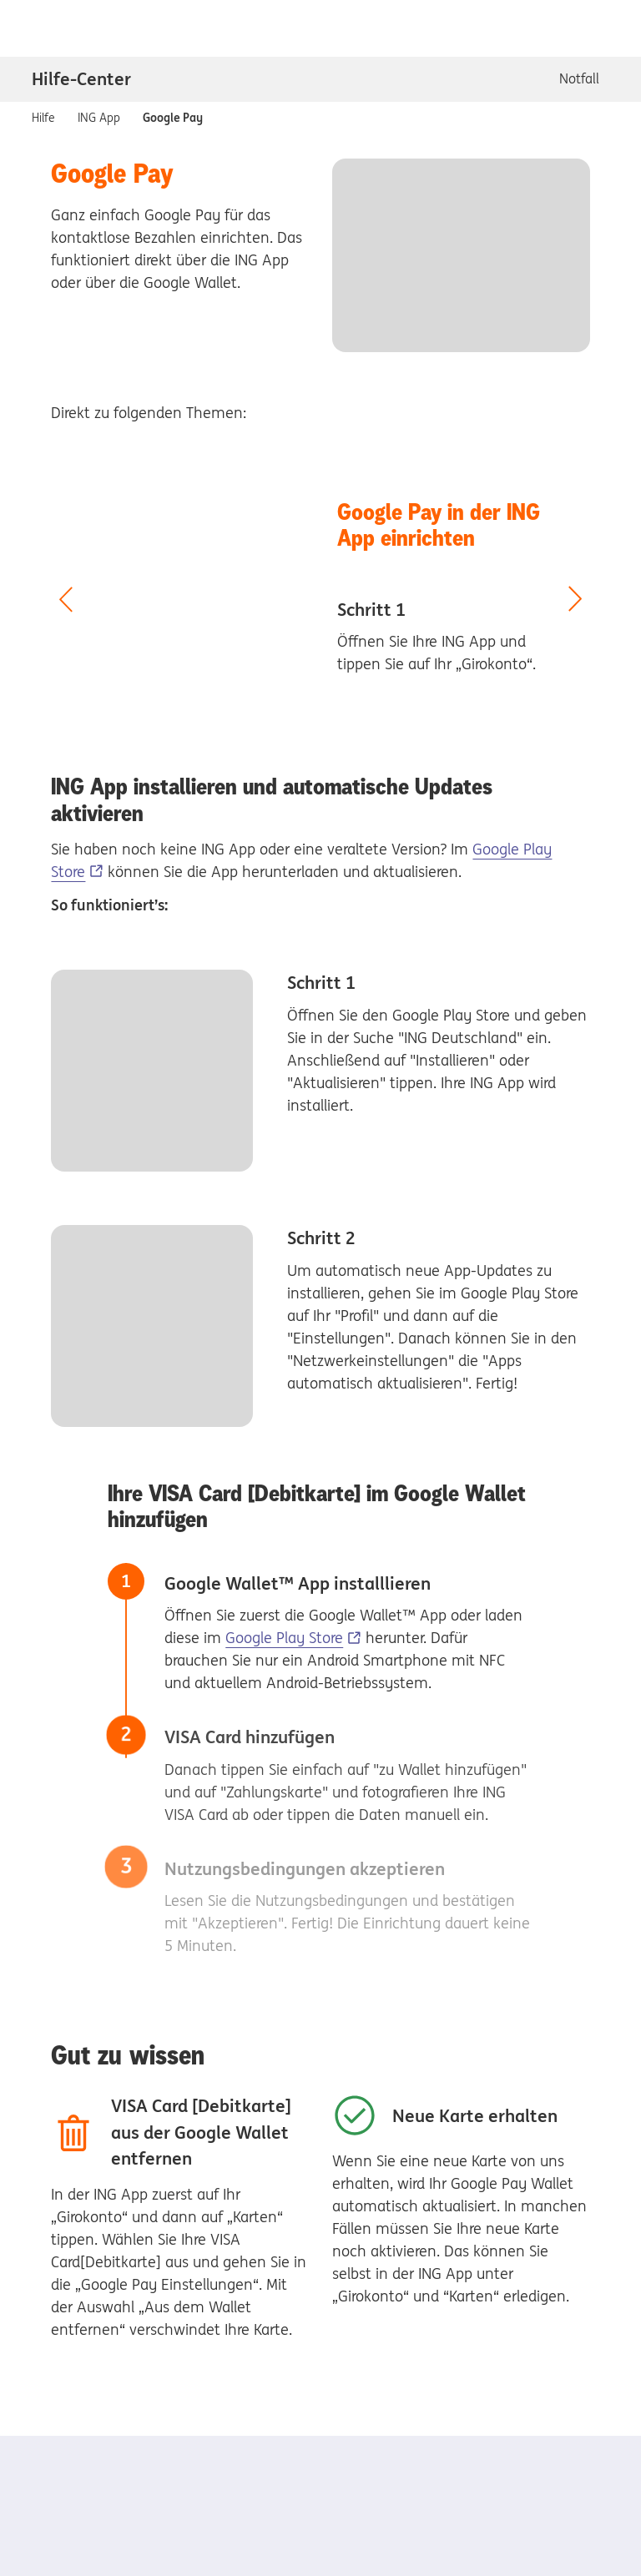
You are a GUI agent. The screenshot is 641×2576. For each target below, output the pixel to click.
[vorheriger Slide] (66, 600)
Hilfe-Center (81, 79)
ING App (99, 116)
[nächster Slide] (575, 600)
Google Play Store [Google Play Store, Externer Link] (284, 1637)
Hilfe (43, 116)
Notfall (579, 78)
